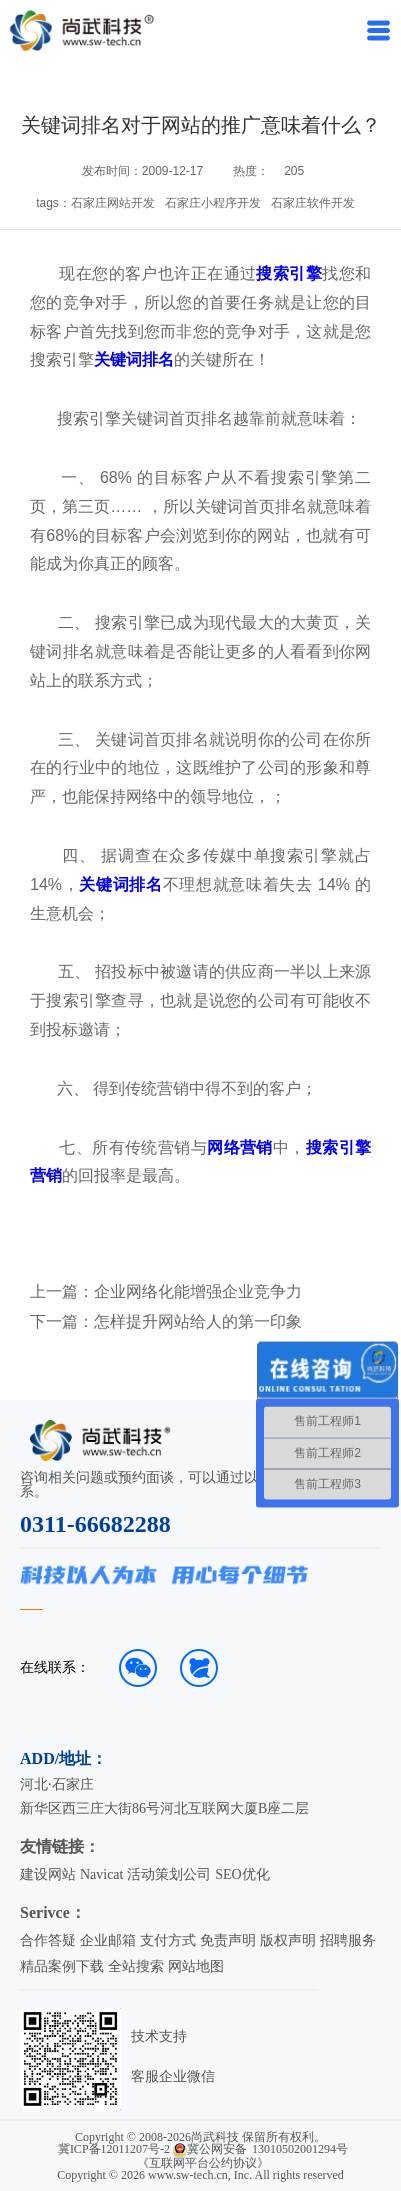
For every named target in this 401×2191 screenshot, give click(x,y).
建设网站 (48, 1874)
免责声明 (228, 1940)
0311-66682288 (95, 1524)
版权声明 (288, 1940)
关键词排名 (134, 359)
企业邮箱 (108, 1940)
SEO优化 (242, 1874)
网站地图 (196, 1966)
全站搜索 (136, 1966)
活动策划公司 (169, 1874)
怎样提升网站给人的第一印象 (198, 1322)
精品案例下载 (62, 1966)
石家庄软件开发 (313, 203)
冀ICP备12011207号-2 (114, 2149)
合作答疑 (48, 1940)
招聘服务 (348, 1940)
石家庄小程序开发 (213, 203)
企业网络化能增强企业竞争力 (198, 1292)
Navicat (102, 1874)
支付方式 (168, 1940)
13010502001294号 (300, 2149)
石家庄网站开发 (113, 203)
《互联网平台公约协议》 (203, 2163)
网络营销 (240, 1147)
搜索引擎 (289, 273)
